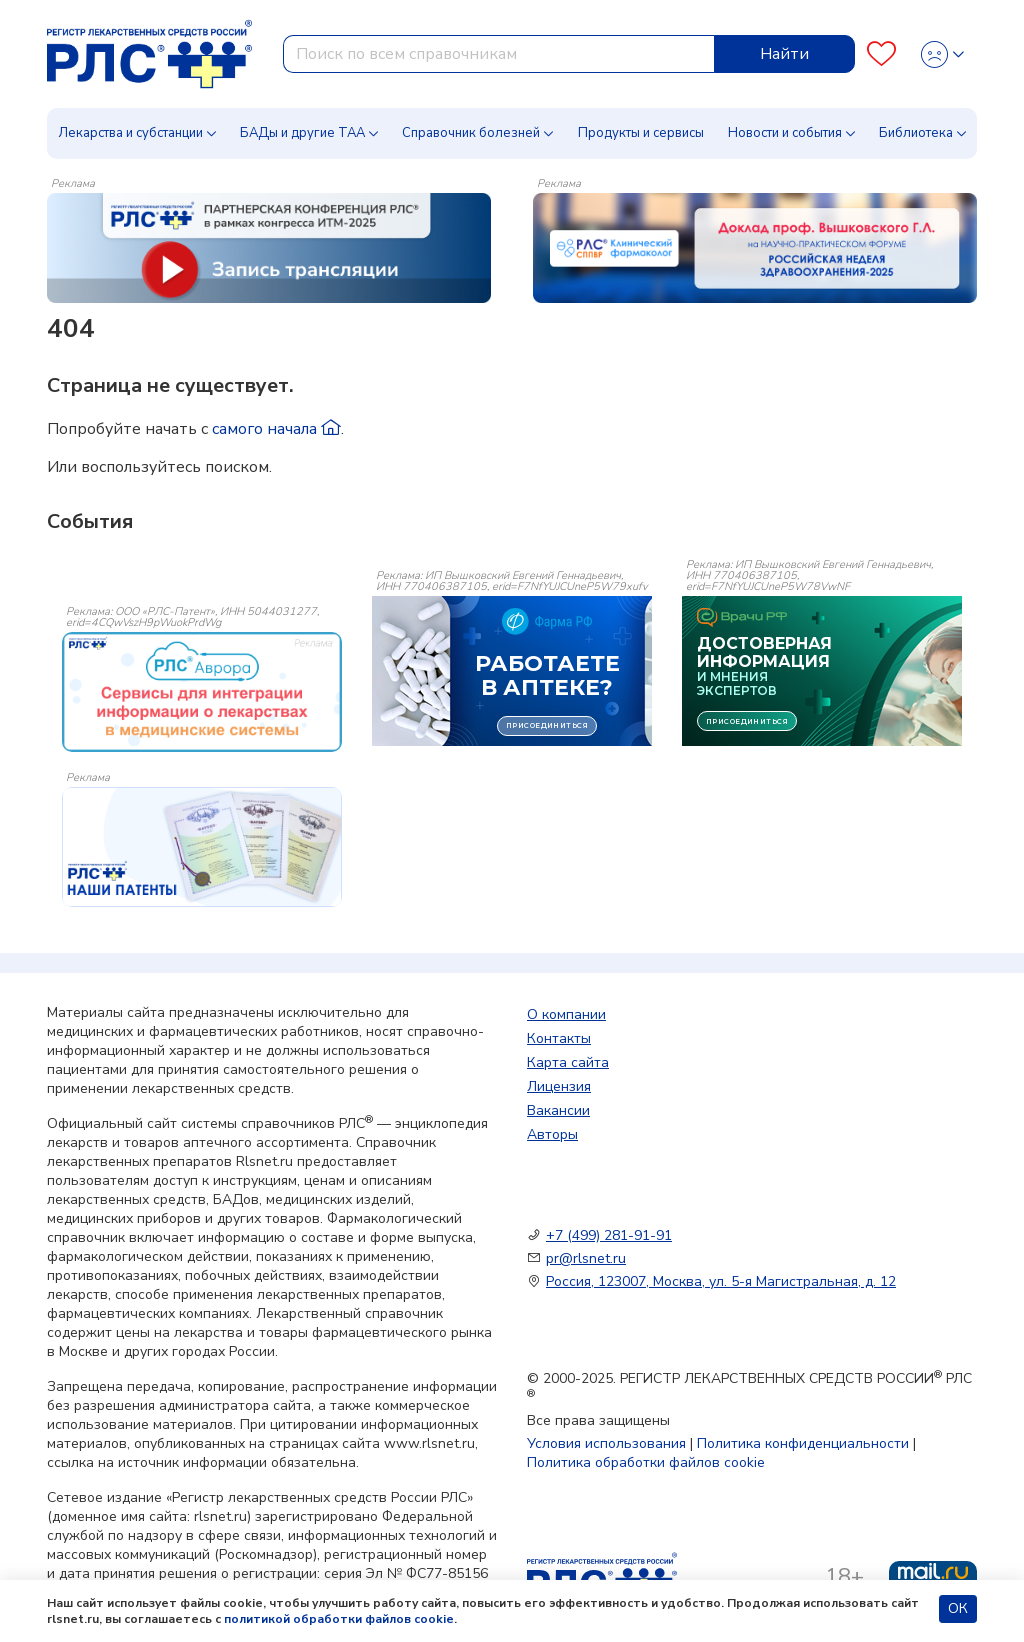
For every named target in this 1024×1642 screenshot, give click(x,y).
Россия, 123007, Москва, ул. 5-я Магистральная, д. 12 (721, 1281)
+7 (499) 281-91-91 (609, 1235)
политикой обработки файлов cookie (339, 1619)
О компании (566, 1014)
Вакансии (558, 1110)
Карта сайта (568, 1062)
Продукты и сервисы (641, 133)
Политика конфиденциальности (803, 1443)
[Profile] (942, 54)
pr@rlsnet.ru (586, 1258)
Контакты (559, 1038)
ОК (958, 1608)
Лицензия (559, 1086)
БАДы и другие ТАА (302, 133)
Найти (784, 54)
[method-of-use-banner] (269, 247)
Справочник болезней (471, 133)
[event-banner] (202, 692)
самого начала (276, 429)
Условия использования (606, 1443)
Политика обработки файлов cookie (646, 1462)
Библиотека (916, 133)
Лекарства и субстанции (130, 133)
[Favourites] (881, 54)
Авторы (552, 1134)
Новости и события (785, 133)
